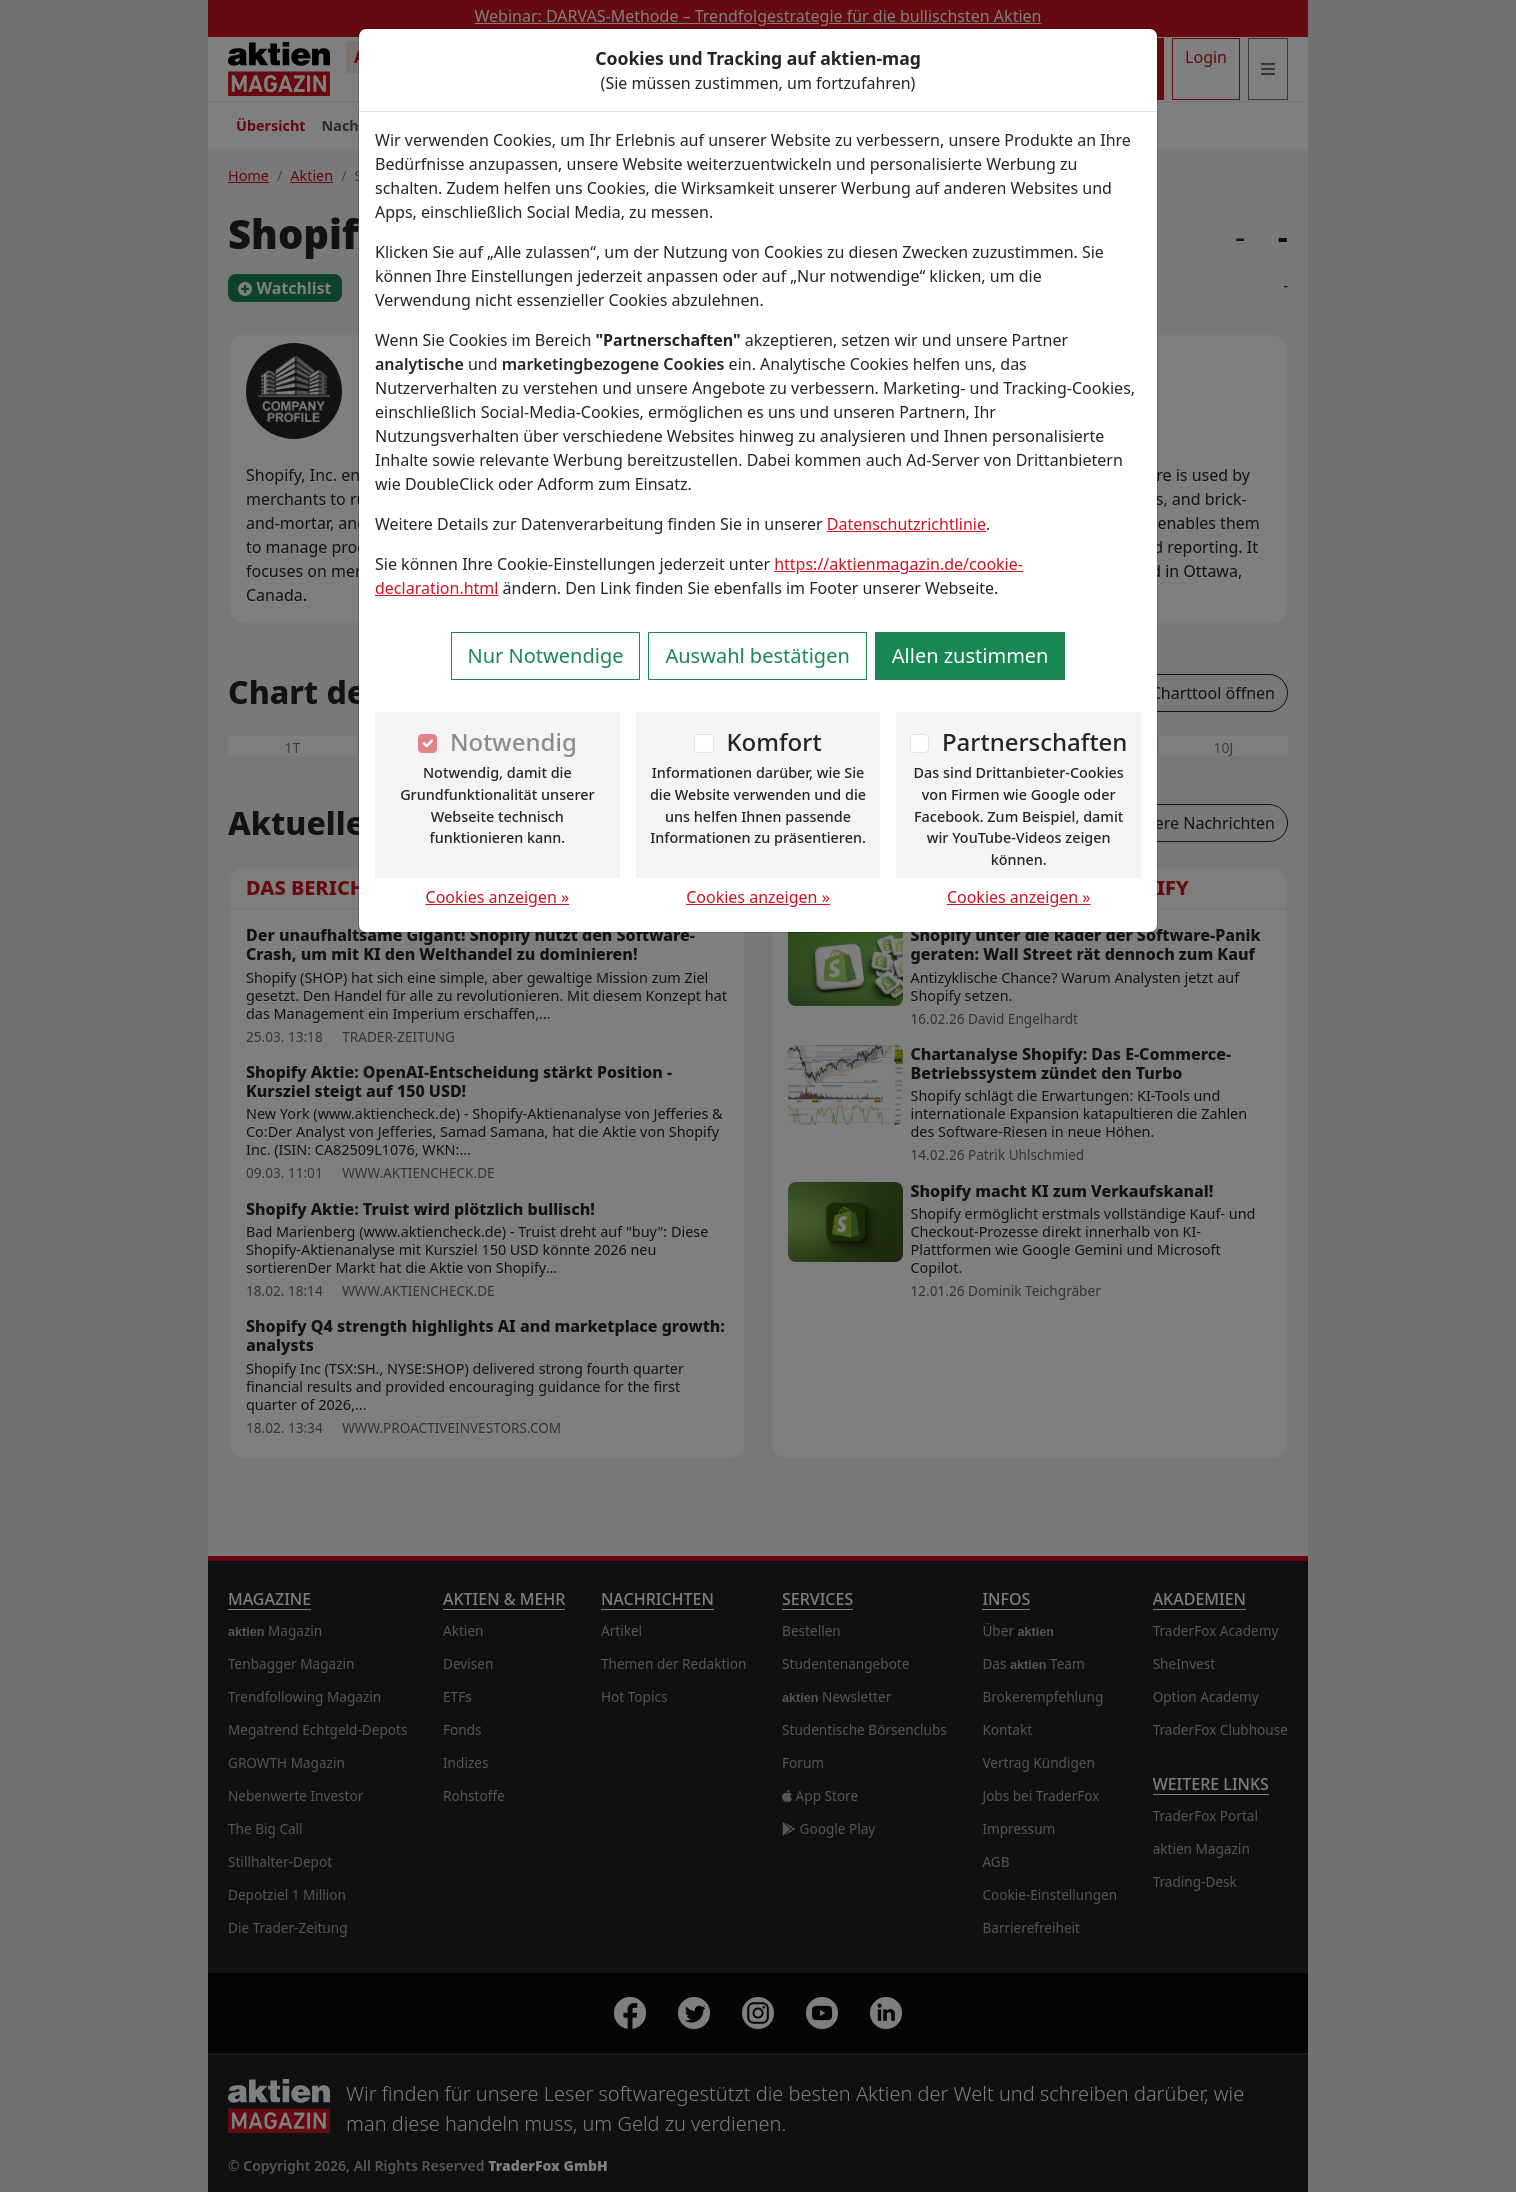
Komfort (773, 741)
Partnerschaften (1035, 741)
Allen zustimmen (970, 655)
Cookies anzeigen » (498, 897)
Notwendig (513, 741)
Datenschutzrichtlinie (906, 524)
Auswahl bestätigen (757, 655)
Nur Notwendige (546, 655)
